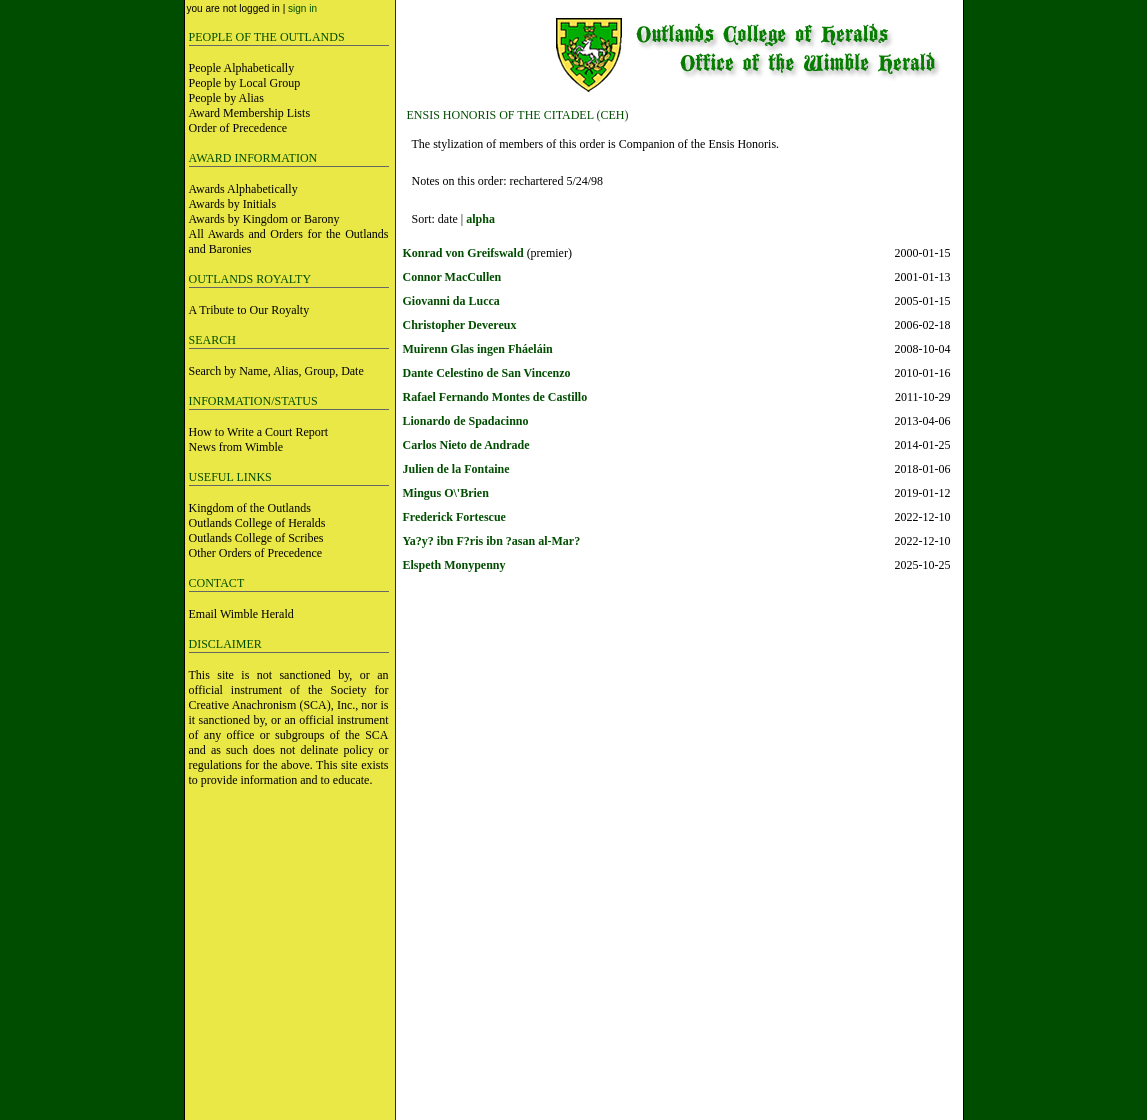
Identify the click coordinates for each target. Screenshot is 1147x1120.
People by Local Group (245, 83)
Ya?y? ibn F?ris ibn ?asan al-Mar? (492, 541)
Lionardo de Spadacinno (466, 421)
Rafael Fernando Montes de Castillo (495, 397)
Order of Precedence (238, 128)
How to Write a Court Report (259, 432)
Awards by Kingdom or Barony (264, 219)
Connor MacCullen (452, 277)
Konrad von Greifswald (463, 253)
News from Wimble (236, 447)
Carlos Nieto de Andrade (466, 445)
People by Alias (226, 98)
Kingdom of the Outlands (250, 508)
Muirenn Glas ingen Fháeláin (478, 349)
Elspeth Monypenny (454, 565)
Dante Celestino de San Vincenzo (487, 373)
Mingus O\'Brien (446, 493)
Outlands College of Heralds (257, 523)
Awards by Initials (233, 204)
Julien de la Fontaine (456, 469)
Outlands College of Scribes (256, 538)
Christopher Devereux (460, 325)
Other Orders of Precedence (256, 553)
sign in (302, 8)
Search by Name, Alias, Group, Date (276, 371)
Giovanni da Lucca (451, 301)
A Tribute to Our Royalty (249, 310)
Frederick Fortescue (454, 517)
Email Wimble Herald (241, 614)
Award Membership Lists (250, 113)
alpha (480, 219)
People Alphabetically (242, 68)
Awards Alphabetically (243, 189)
